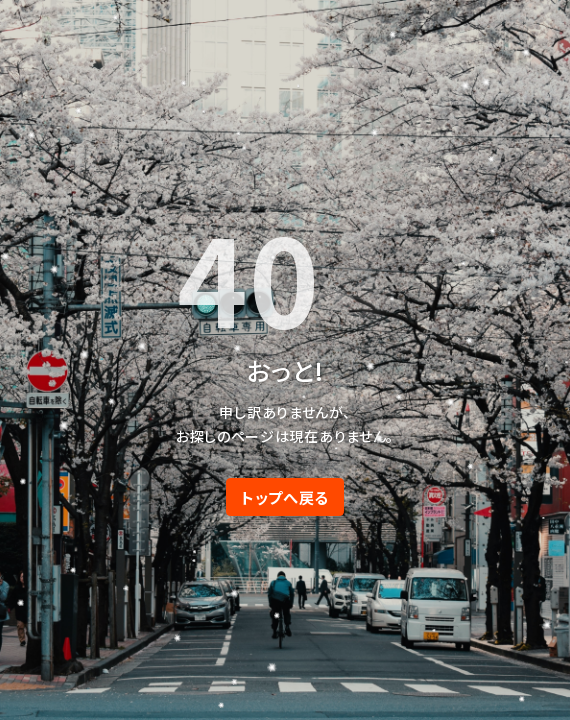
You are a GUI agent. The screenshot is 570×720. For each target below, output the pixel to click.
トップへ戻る (285, 497)
